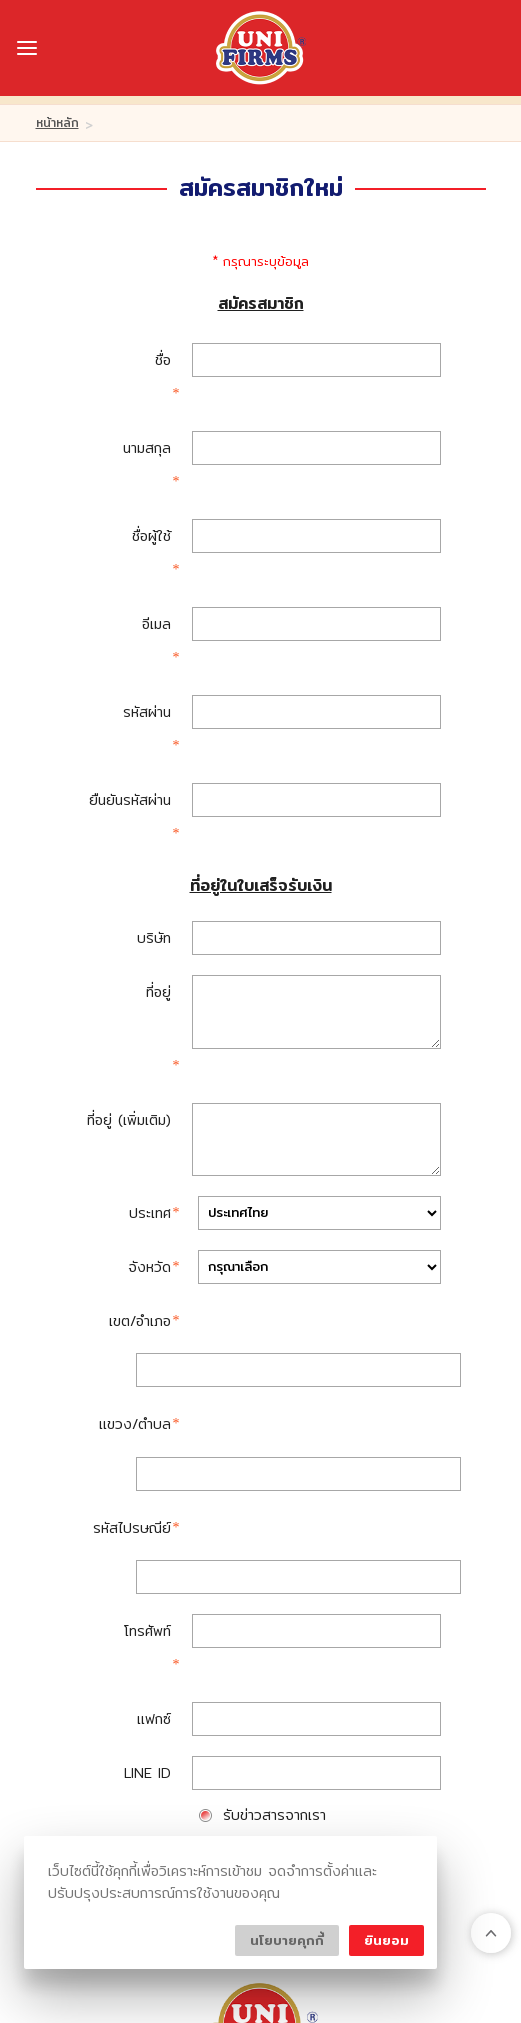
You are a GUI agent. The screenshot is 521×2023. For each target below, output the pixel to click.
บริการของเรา (377, 1713)
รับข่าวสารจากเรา (274, 1368)
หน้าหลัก (57, 122)
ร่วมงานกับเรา (350, 1786)
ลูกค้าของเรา (256, 1713)
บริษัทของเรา (138, 1713)
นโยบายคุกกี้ (287, 1940)
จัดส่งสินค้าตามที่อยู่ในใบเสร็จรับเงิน (329, 1401)
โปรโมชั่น (152, 1786)
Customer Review (259, 1750)
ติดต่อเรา (242, 1786)
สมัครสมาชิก (261, 1445)
